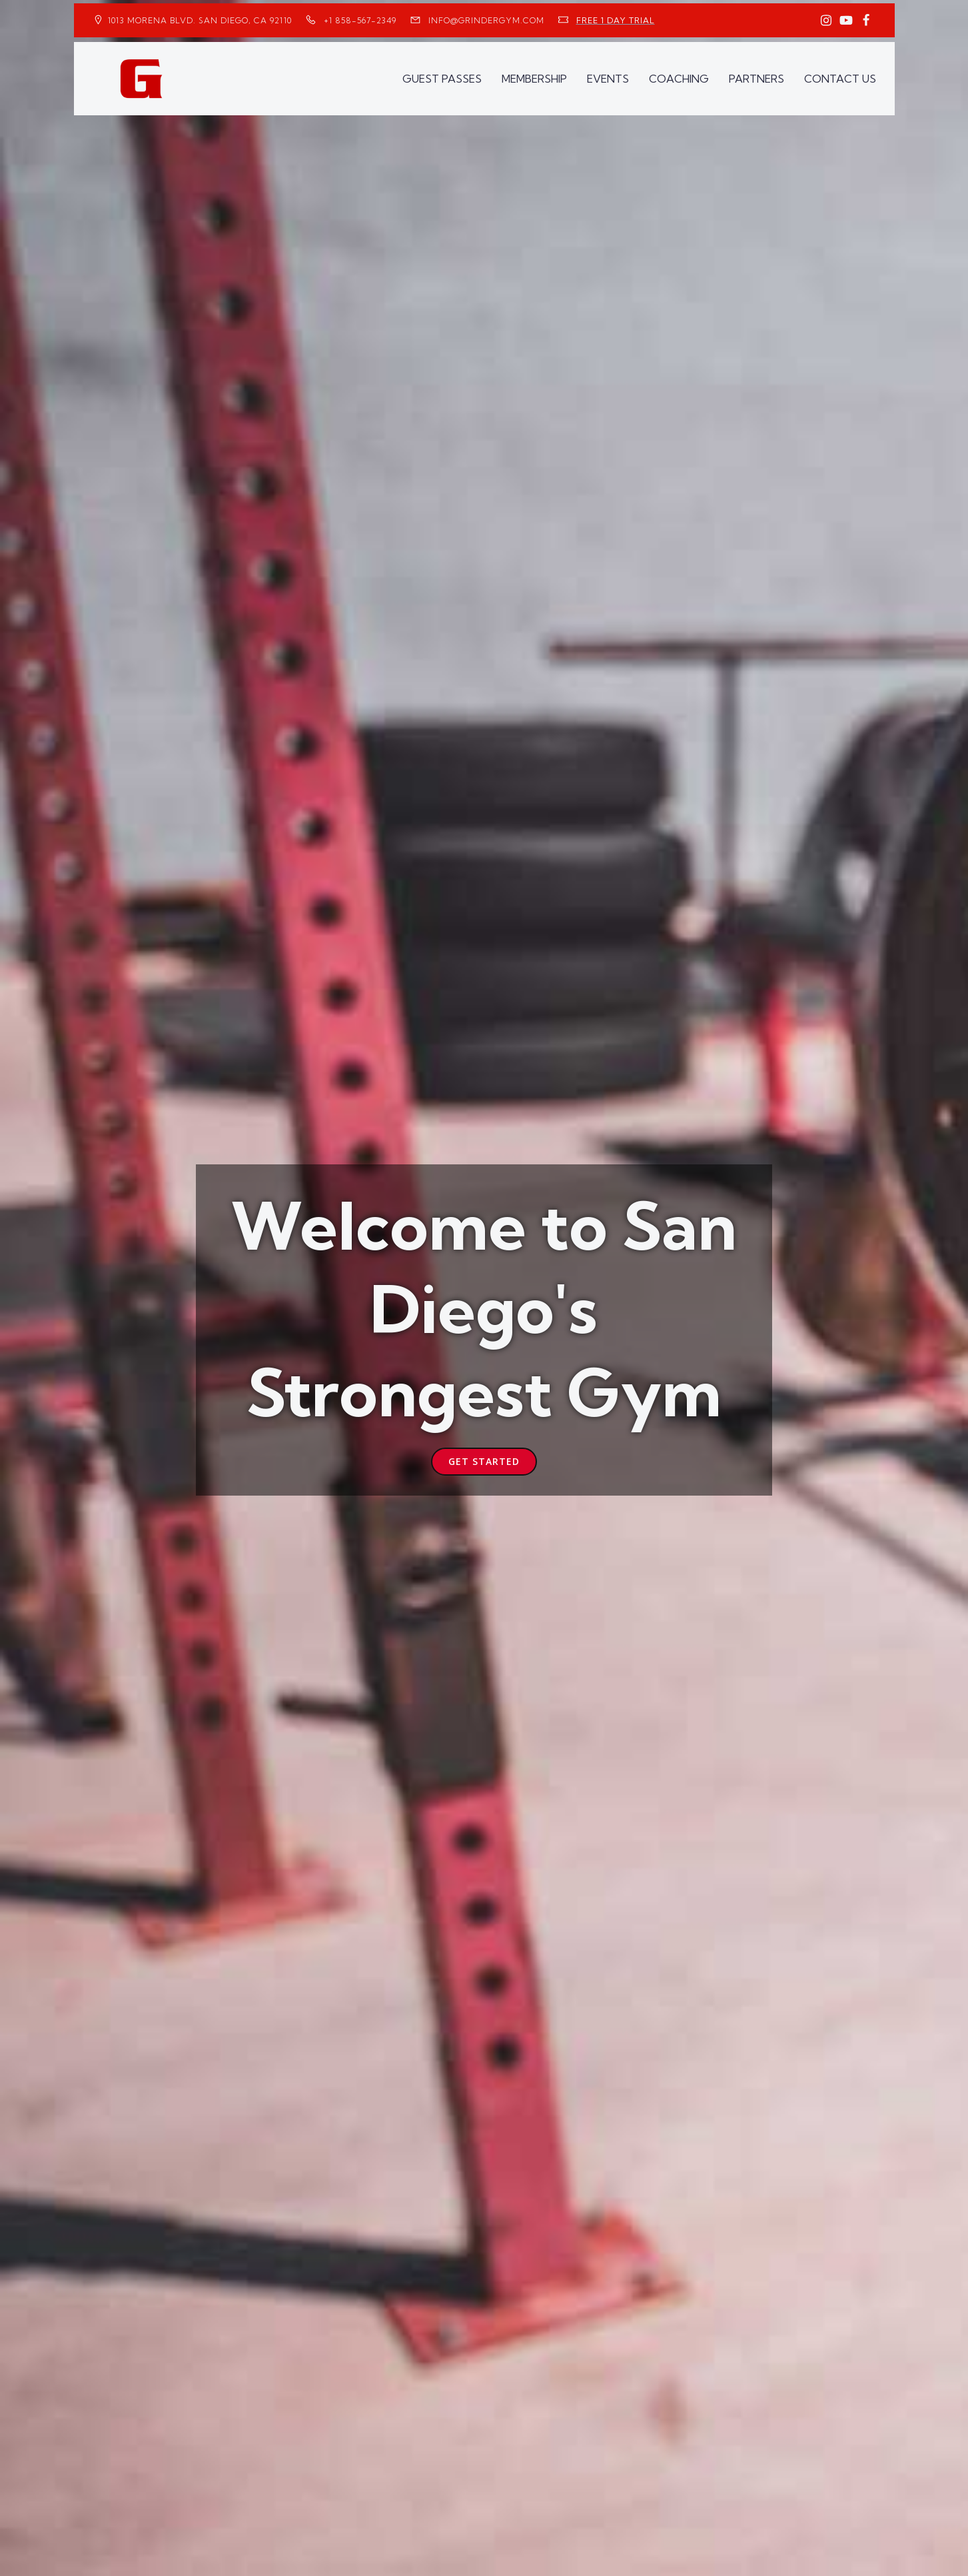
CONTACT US (840, 77)
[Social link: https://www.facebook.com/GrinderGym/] (866, 21)
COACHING (679, 77)
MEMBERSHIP (534, 77)
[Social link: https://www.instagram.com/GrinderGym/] (826, 21)
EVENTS (608, 77)
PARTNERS (756, 77)
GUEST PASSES (442, 77)
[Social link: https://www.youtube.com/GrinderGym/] (846, 21)
